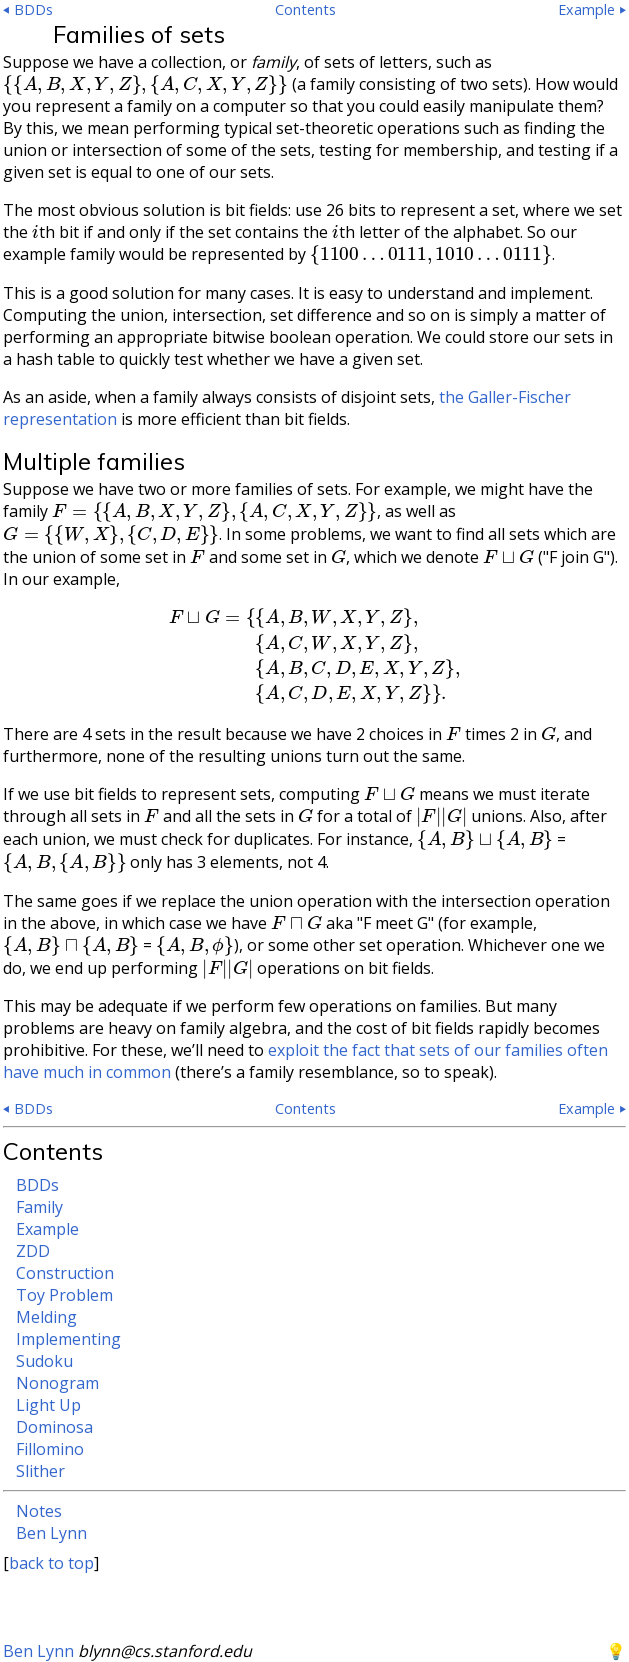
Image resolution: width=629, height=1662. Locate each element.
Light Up (48, 1405)
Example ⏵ (592, 9)
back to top (51, 1563)
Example (47, 1229)
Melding (46, 1317)
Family (39, 1207)
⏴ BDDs (28, 9)
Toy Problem (64, 1295)
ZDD (33, 1251)
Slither (40, 1471)
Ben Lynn (51, 1533)
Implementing (68, 1339)
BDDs (37, 1185)
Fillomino (50, 1449)
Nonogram (57, 1383)
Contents (305, 9)
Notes (39, 1511)
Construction (65, 1273)
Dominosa (54, 1427)
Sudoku (44, 1361)
